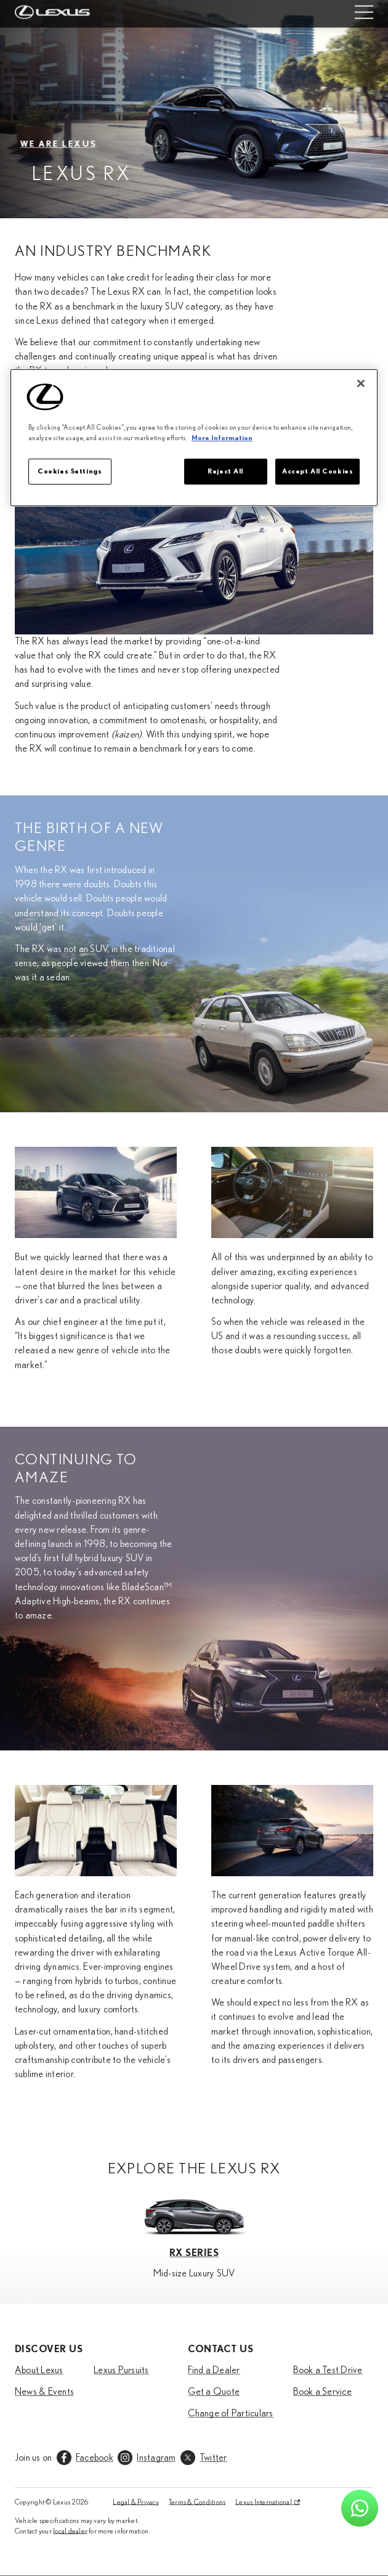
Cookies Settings (70, 471)
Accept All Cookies (317, 471)
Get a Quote (214, 2392)
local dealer (70, 2531)
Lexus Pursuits (121, 2370)
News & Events (44, 2392)
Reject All (225, 471)
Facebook (94, 2458)
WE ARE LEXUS (66, 144)
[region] (194, 438)
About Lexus (39, 2370)
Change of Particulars (230, 2413)
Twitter (213, 2458)
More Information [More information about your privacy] (222, 438)
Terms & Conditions (197, 2502)
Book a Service (322, 2392)
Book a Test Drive (328, 2370)
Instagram (156, 2458)
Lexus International (263, 2502)
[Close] (360, 383)
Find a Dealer (214, 2370)
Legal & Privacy (136, 2502)
